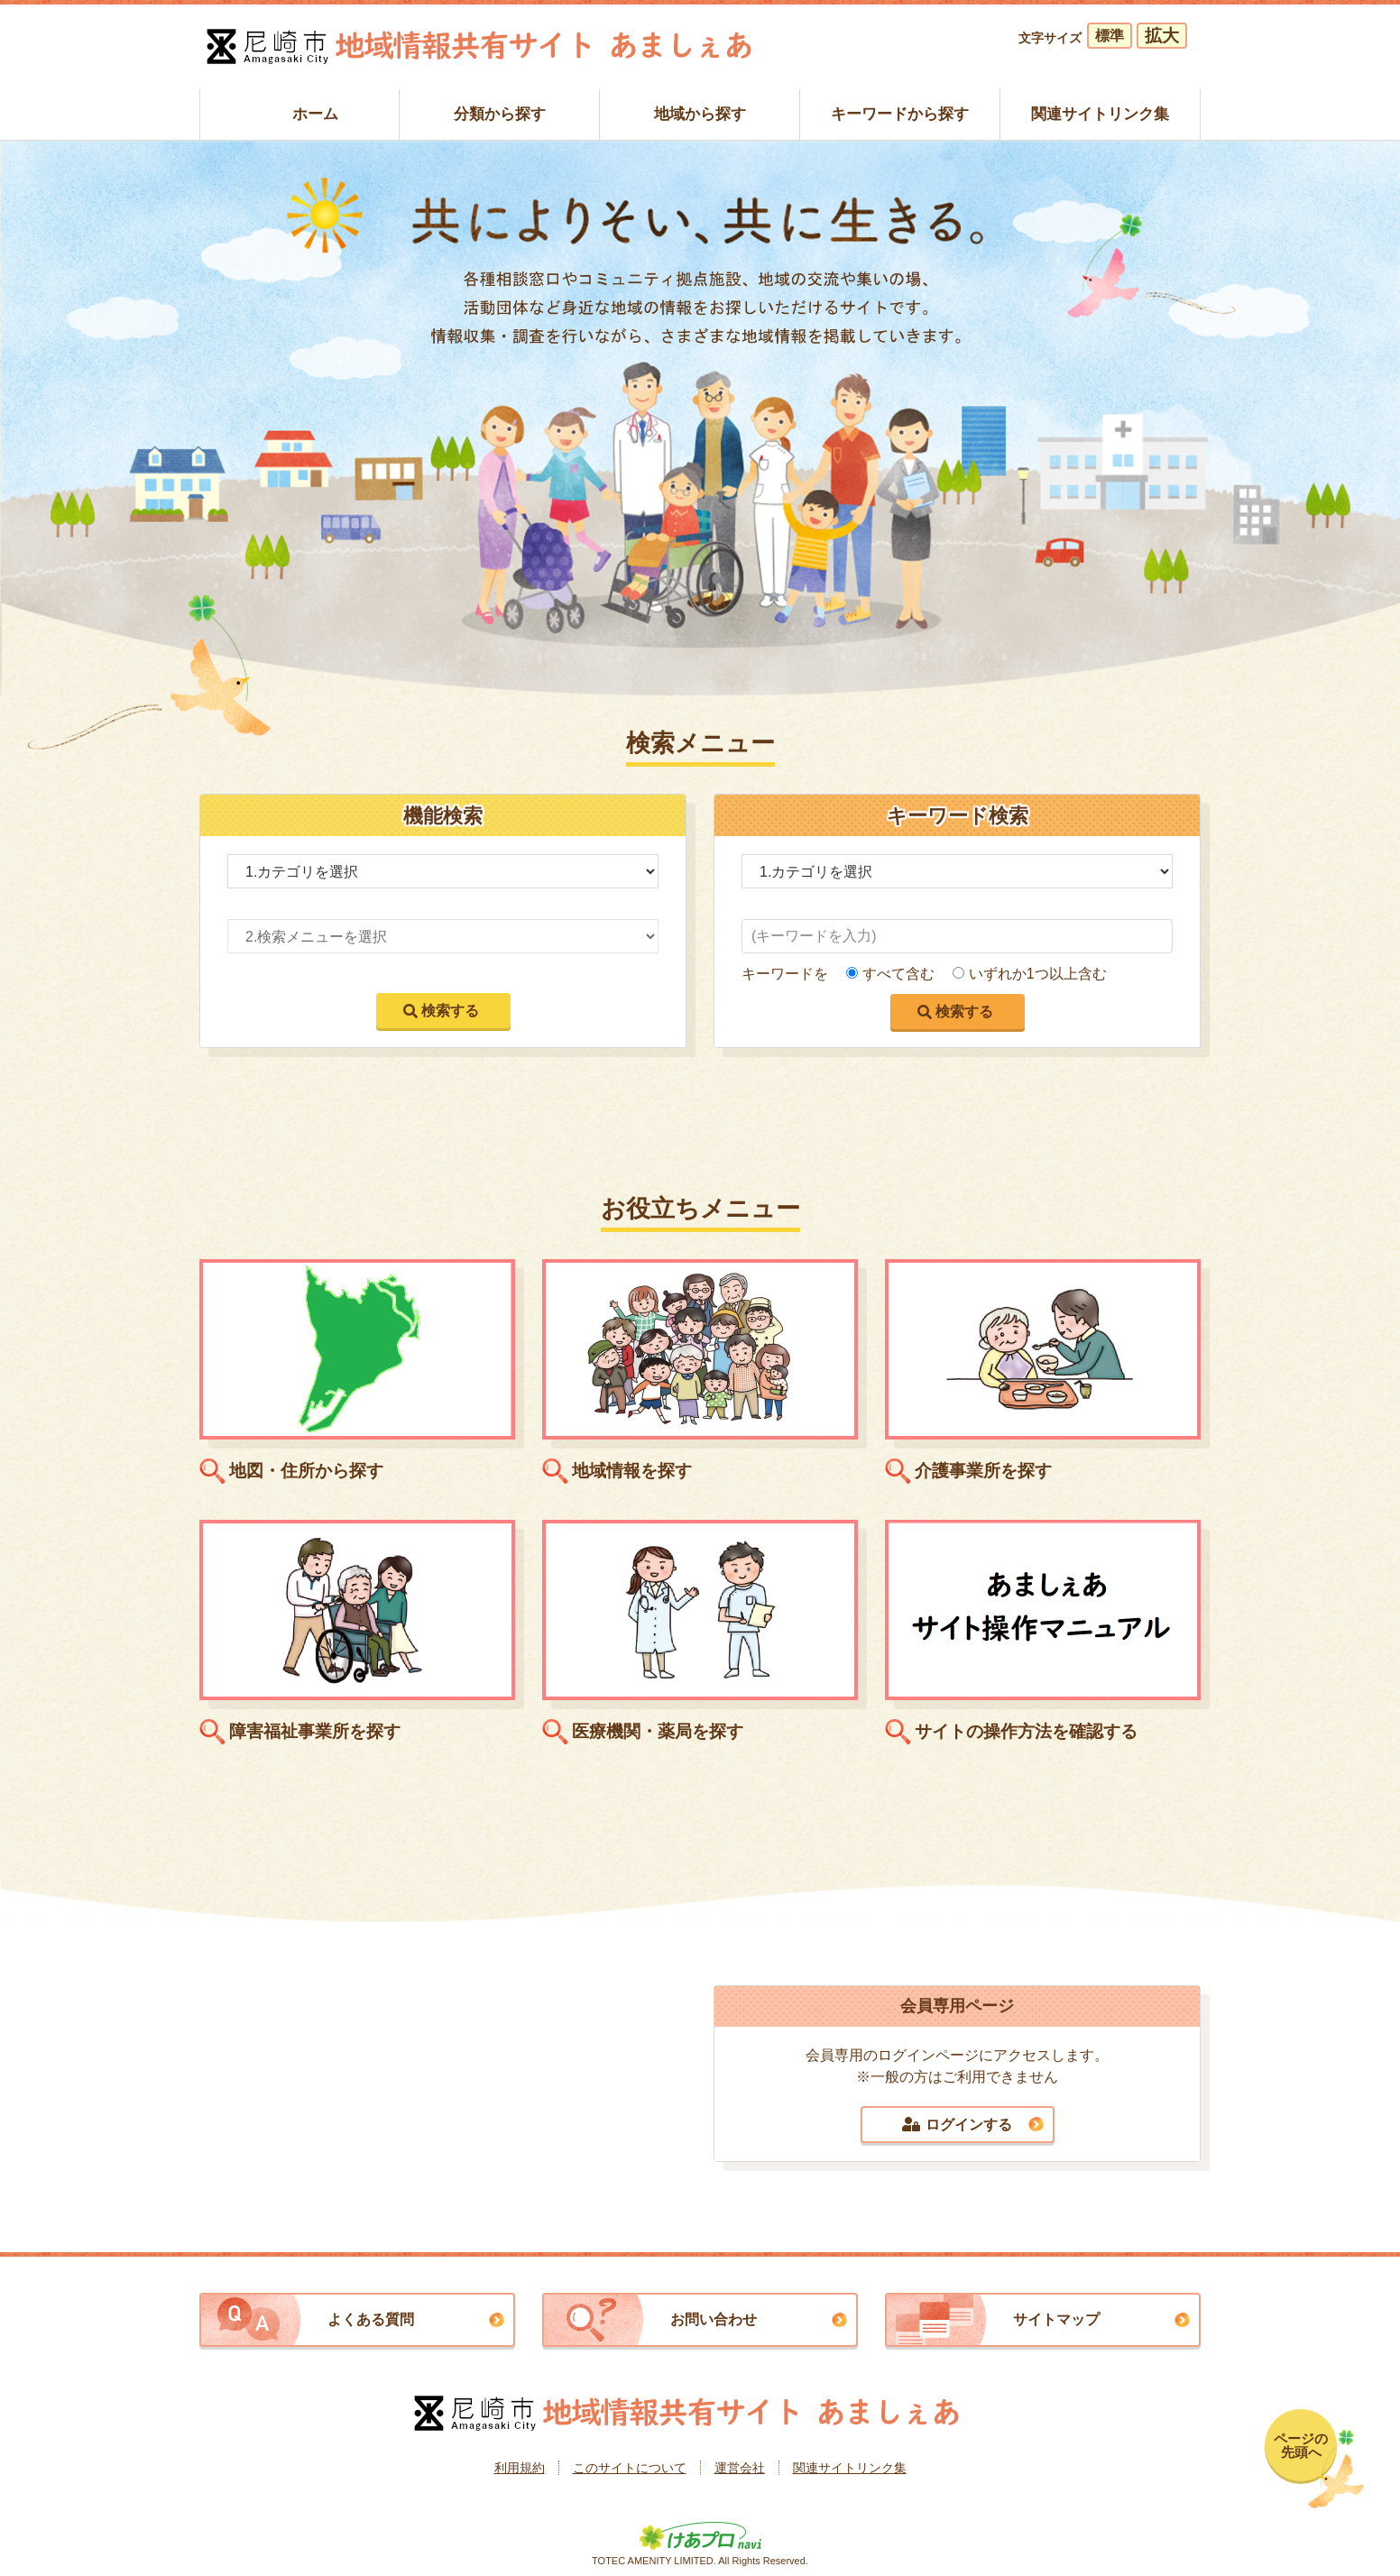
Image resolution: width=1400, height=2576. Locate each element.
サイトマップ (1056, 2319)
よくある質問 (370, 2319)
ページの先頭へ (1301, 2445)
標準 (1109, 35)
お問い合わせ (713, 2319)
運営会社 (739, 2468)
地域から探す (700, 114)
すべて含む (898, 973)
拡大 (1162, 35)
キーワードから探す (900, 114)
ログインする (957, 2124)
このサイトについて (629, 2468)
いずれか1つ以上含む (1038, 973)
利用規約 (519, 2468)
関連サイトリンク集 (1100, 114)
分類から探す (500, 114)
